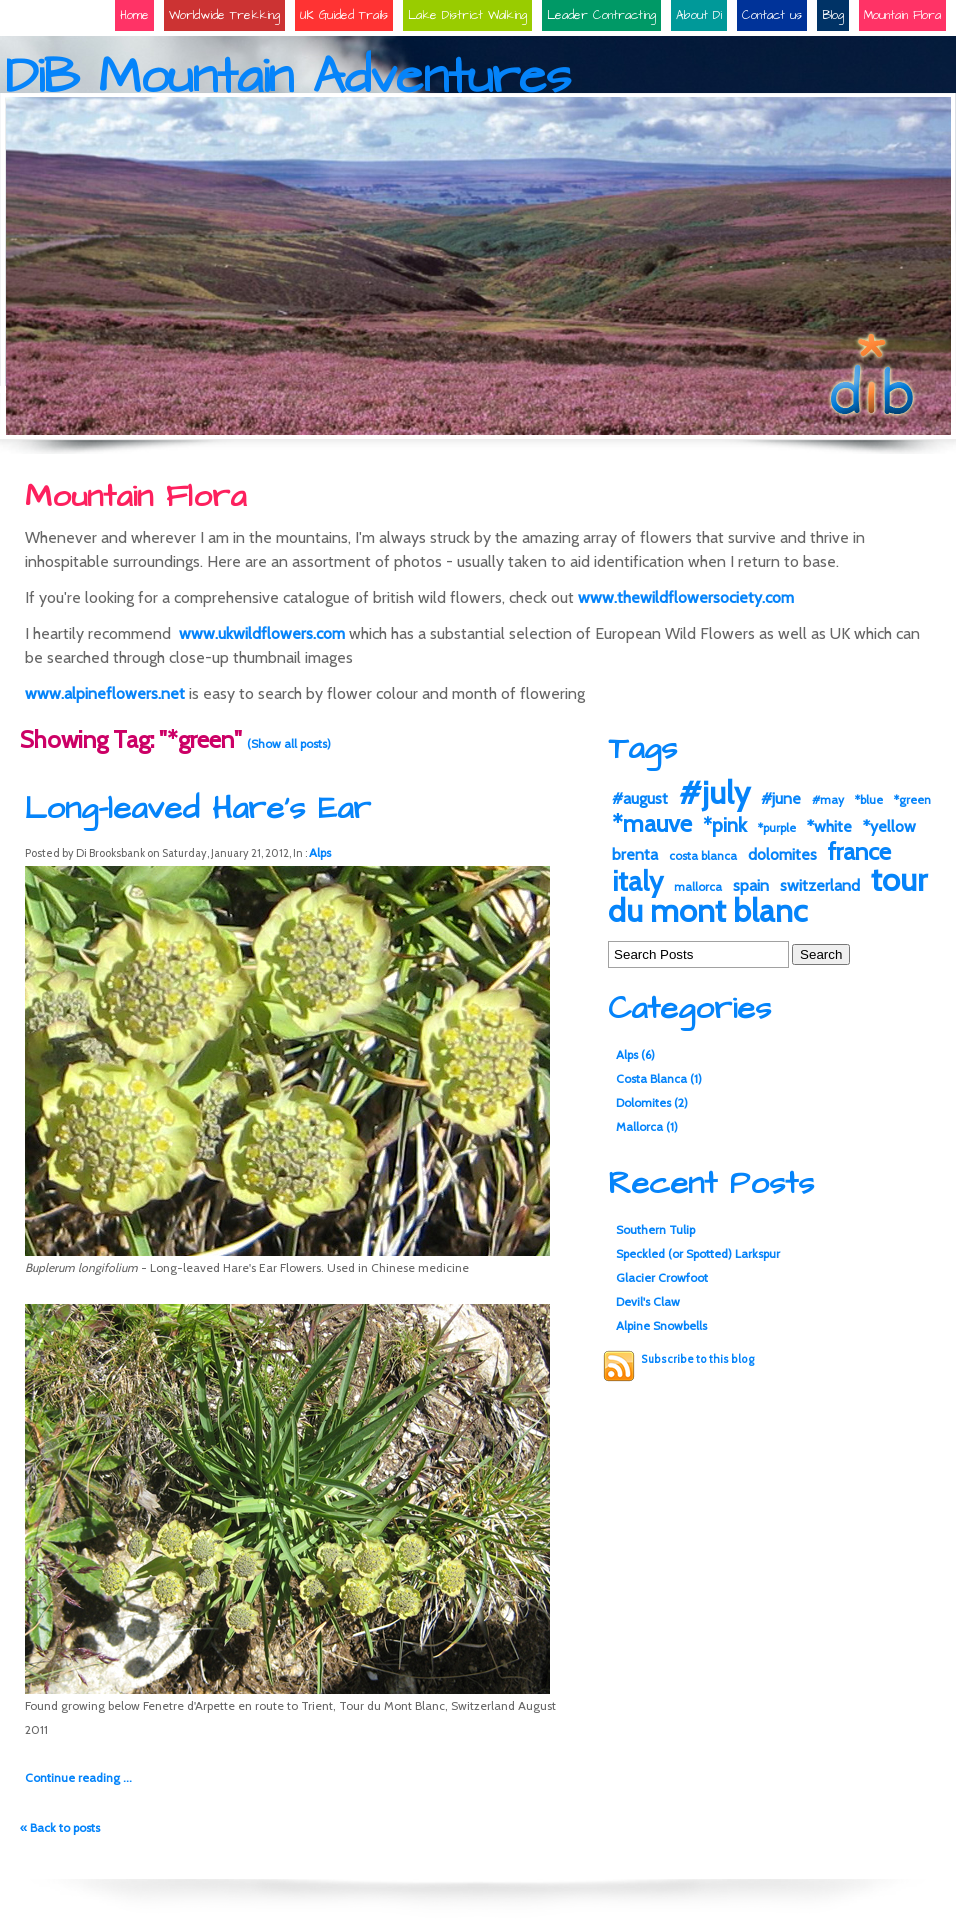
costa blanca (703, 855)
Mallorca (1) (647, 1126)
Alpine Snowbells (661, 1325)
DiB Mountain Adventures (288, 77)
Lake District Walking (467, 15)
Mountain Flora (902, 15)
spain (751, 885)
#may (828, 799)
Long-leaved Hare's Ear (198, 808)
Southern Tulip (655, 1229)
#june (781, 798)
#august (640, 798)
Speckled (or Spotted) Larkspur (698, 1253)
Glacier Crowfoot (662, 1277)
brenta (635, 854)
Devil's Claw (648, 1301)
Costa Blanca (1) (659, 1078)
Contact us (772, 15)
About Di (699, 15)
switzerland (820, 885)
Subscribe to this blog (697, 1359)
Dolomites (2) (652, 1102)
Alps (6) (635, 1054)
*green (912, 799)
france (859, 851)
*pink (725, 825)
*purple (777, 827)
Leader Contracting (601, 15)
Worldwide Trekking (224, 15)
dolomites (782, 854)
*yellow (889, 826)
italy (637, 881)
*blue (869, 799)
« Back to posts (60, 1827)
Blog (833, 15)
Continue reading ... (78, 1777)
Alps (320, 852)
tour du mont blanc (767, 895)
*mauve (652, 823)
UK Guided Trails (344, 15)
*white (829, 826)
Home (134, 15)
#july (714, 792)
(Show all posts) (289, 743)
